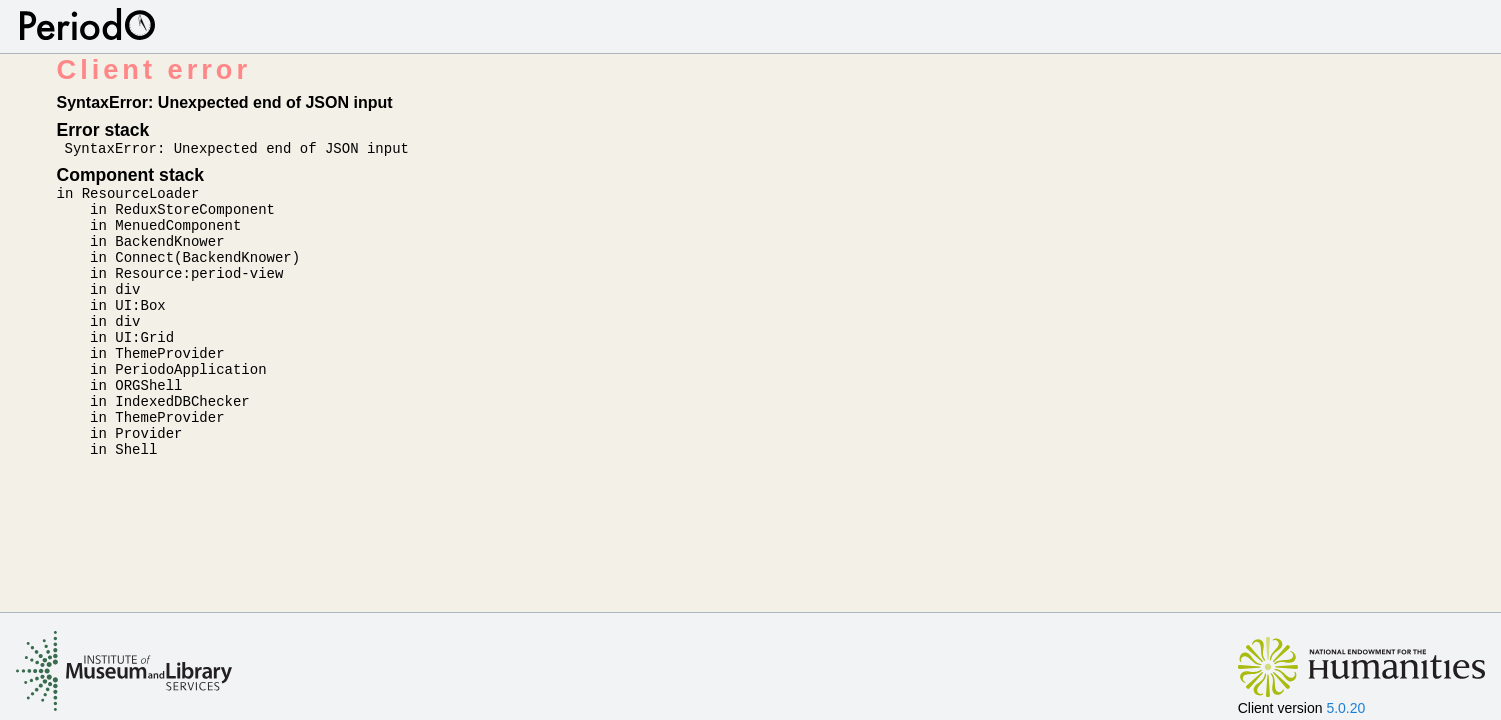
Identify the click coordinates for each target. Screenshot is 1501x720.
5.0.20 (1345, 708)
